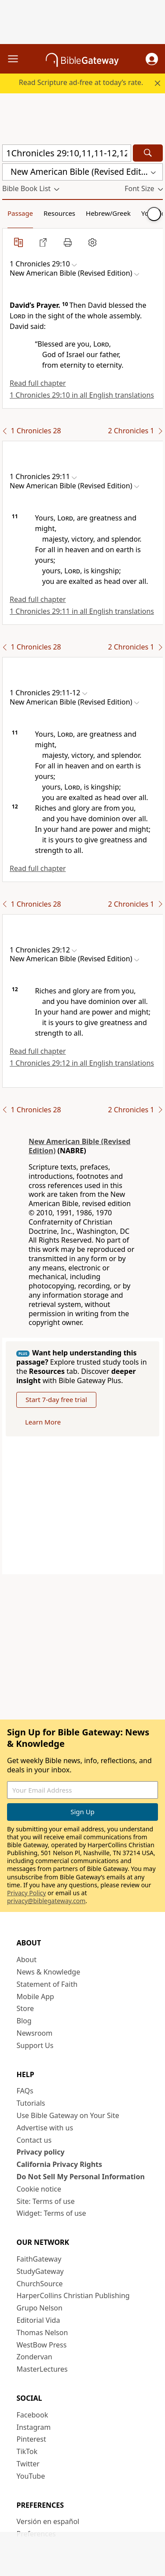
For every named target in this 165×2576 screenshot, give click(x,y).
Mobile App (35, 1996)
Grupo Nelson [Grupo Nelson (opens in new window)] (39, 2308)
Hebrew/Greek (108, 213)
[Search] (148, 153)
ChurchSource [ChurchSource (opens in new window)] (40, 2283)
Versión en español (48, 2521)
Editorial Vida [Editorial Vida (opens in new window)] (38, 2320)
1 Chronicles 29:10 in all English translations (82, 395)
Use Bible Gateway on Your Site (68, 2115)
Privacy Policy (26, 1893)
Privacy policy (41, 2152)
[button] (152, 59)
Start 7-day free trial (56, 1399)
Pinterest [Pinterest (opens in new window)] (31, 2439)
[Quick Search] (66, 153)
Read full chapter (38, 383)
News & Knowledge (49, 1972)
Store (25, 2008)
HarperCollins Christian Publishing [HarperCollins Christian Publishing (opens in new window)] (73, 2295)
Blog (24, 2021)
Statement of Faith (47, 1984)
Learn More (43, 1421)
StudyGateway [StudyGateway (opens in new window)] (40, 2271)
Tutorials (31, 2103)
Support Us (35, 2045)
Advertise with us (45, 2128)
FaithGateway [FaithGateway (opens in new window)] (39, 2259)
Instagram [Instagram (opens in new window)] (34, 2427)
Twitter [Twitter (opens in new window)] (28, 2464)
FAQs (25, 2091)
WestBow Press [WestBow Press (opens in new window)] (42, 2345)
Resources (59, 213)
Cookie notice (39, 2189)
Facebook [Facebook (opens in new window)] (32, 2415)
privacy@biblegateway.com (46, 1901)
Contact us (34, 2140)
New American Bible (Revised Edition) (79, 1146)
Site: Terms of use (46, 2201)
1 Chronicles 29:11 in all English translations (82, 611)
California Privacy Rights (60, 2164)
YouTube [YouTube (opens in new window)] (31, 2476)
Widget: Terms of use (51, 2213)
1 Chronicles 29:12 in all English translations (82, 1063)
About (27, 1959)
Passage (20, 213)
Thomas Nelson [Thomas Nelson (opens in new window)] (42, 2332)
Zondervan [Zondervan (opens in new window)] (34, 2357)
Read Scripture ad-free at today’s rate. (81, 82)
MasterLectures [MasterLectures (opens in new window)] (42, 2369)
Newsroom (35, 2033)
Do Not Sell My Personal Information (81, 2176)
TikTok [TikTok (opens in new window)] (27, 2451)
